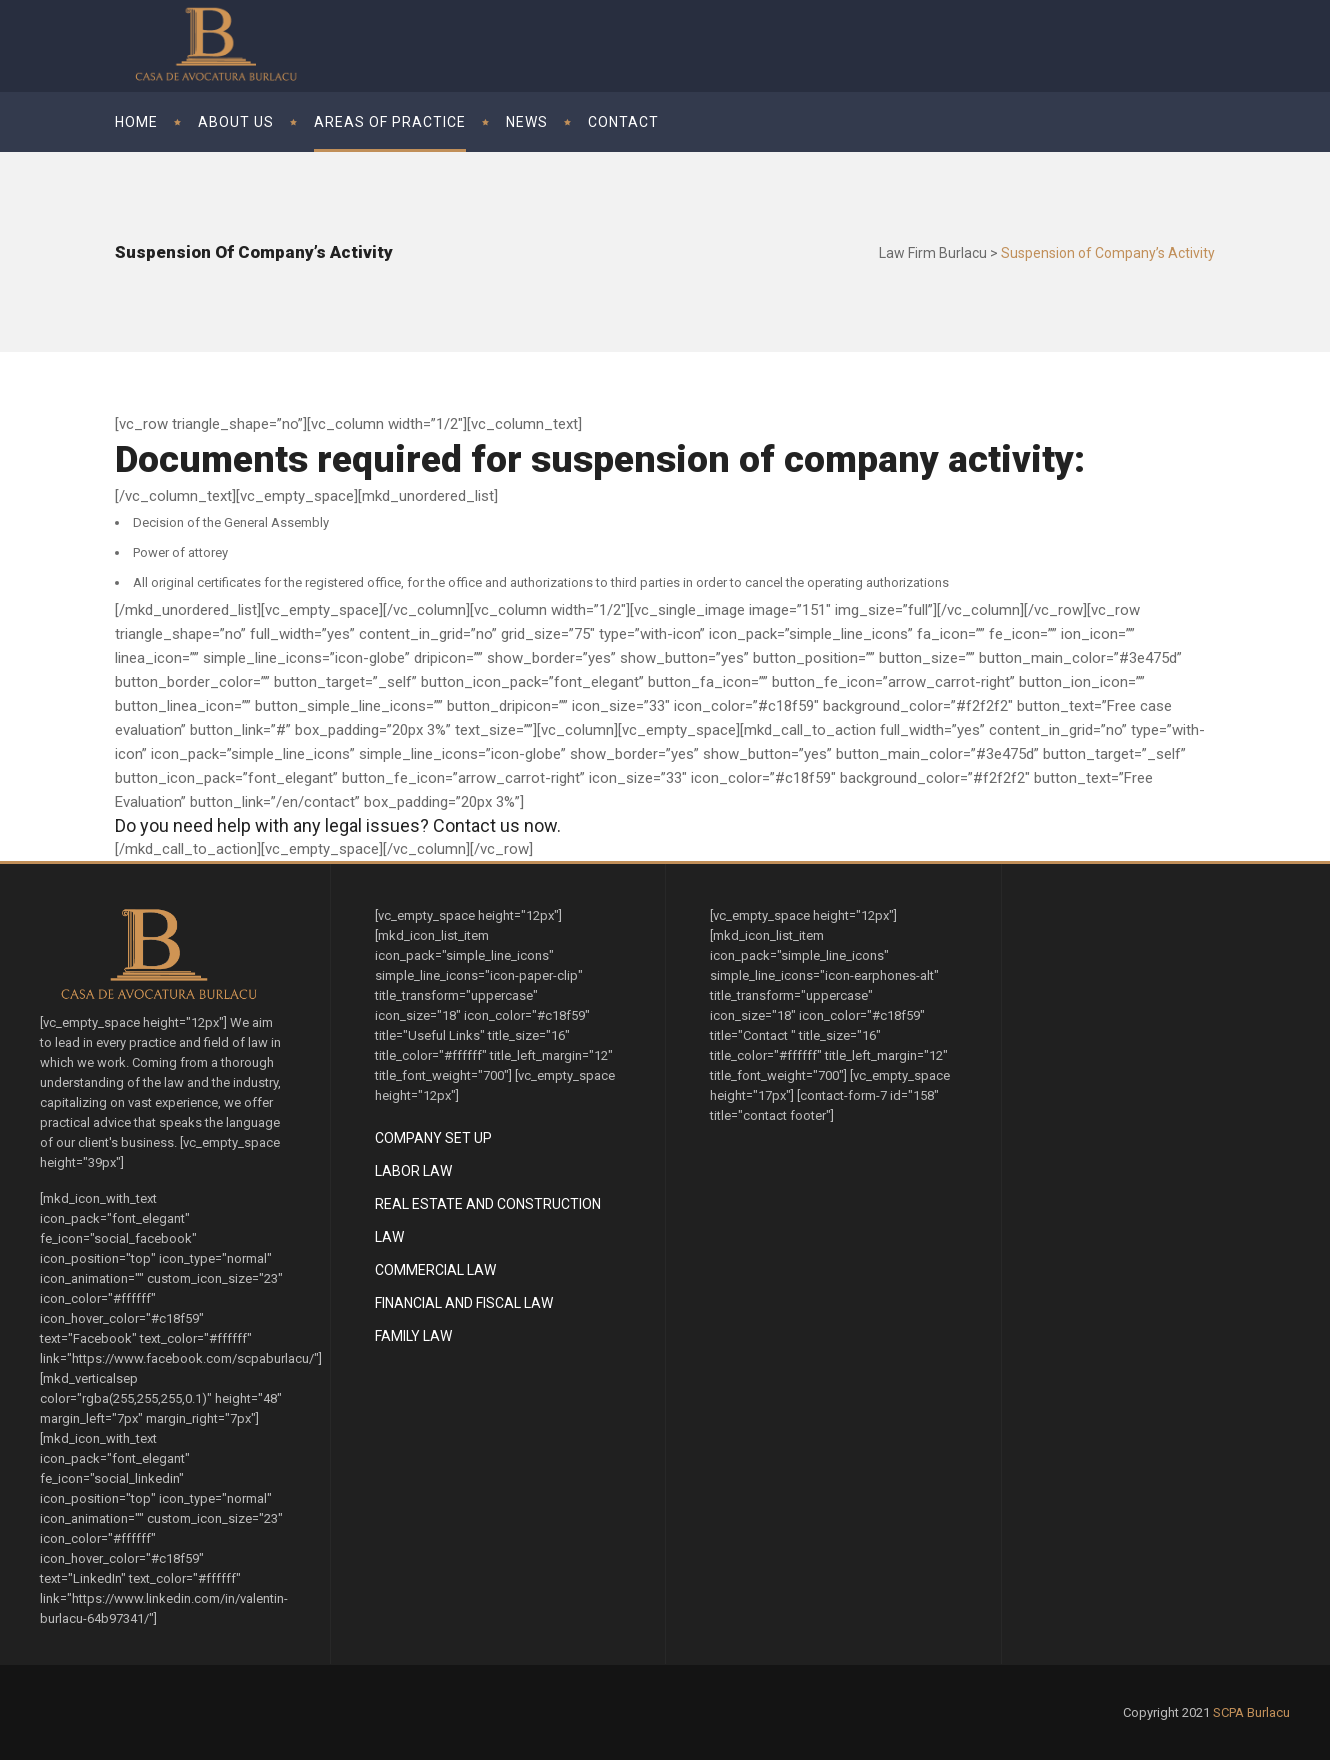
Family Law (413, 1336)
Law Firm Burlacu (933, 253)
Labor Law (413, 1171)
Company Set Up (433, 1138)
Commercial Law (435, 1270)
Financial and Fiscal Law (464, 1303)
